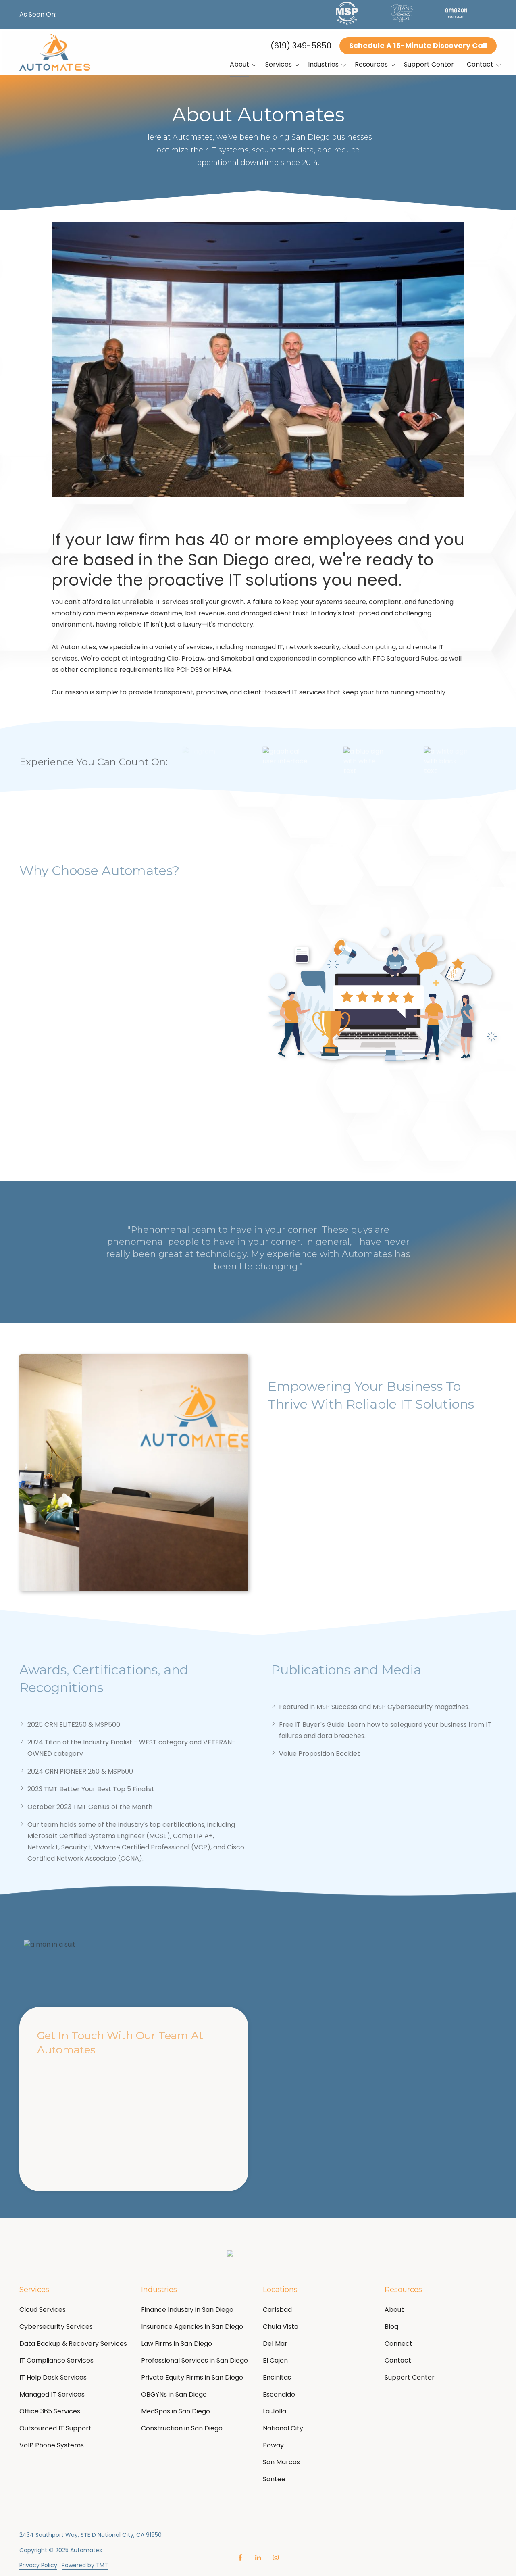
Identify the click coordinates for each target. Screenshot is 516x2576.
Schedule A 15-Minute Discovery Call (418, 45)
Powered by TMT (85, 2565)
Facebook (240, 2557)
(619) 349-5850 (300, 45)
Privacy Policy (38, 2565)
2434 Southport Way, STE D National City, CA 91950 (90, 2535)
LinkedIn (258, 2557)
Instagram (276, 2557)
